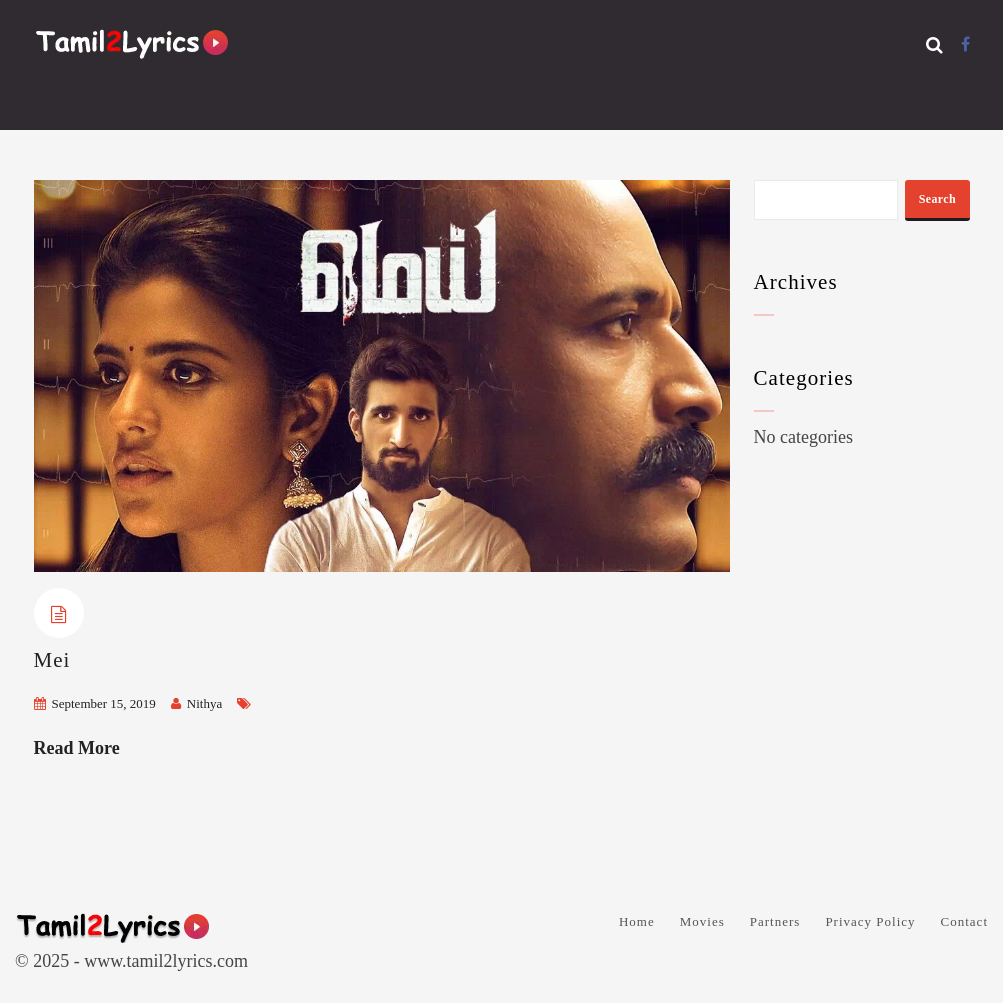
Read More (77, 748)
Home (637, 921)
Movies (702, 921)
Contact (964, 921)
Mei (52, 660)
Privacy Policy (870, 921)
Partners (775, 921)
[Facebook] (965, 44)
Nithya (204, 703)
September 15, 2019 (104, 703)
